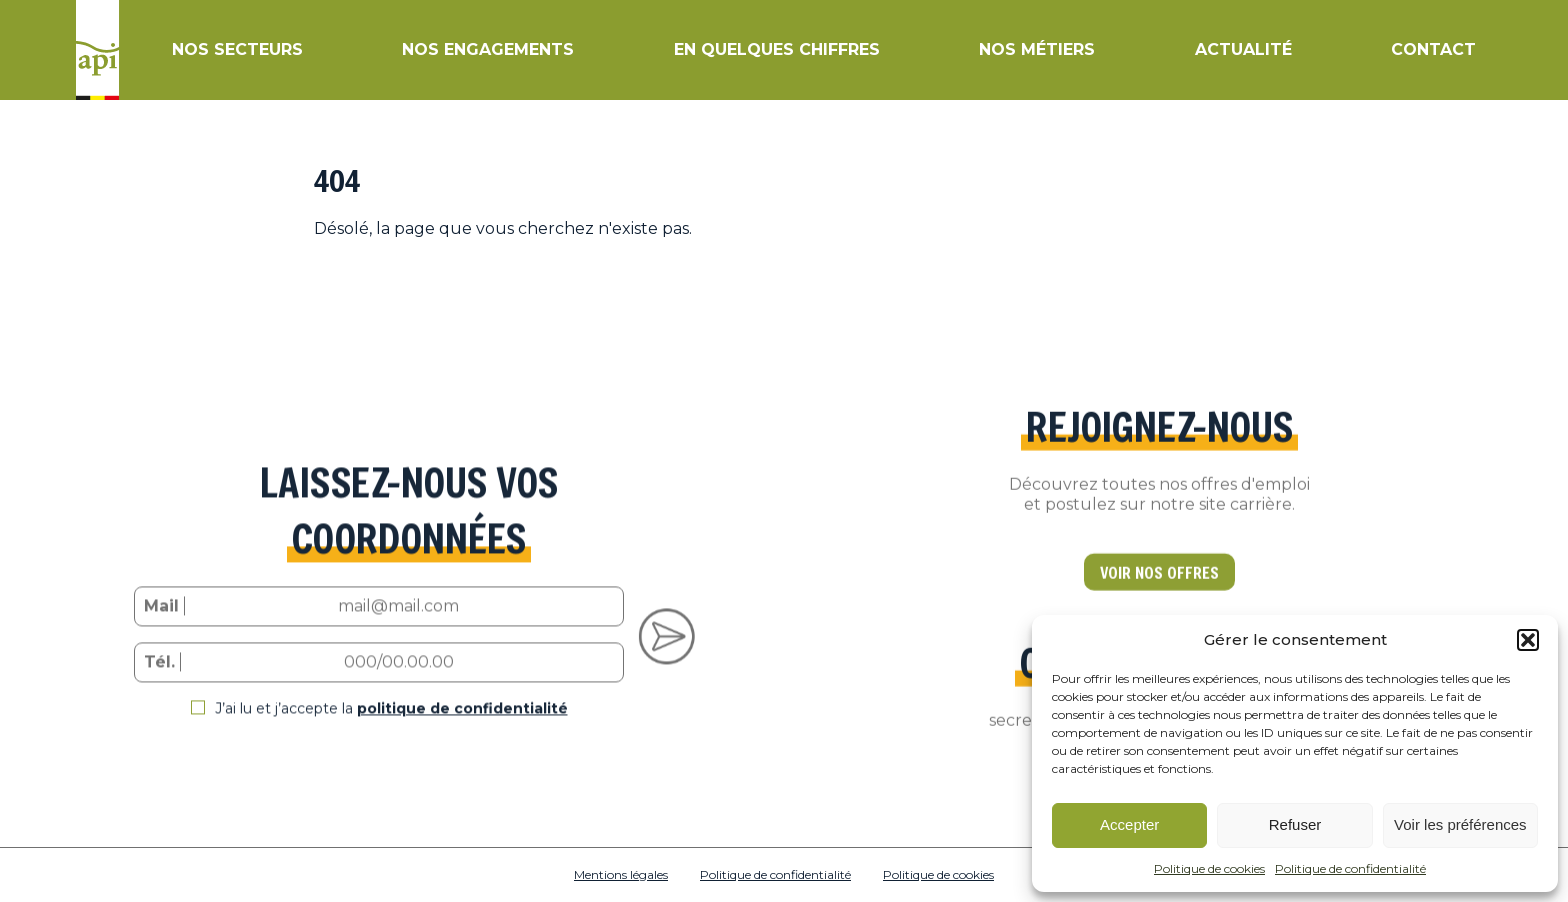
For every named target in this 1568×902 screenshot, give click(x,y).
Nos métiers (1037, 49)
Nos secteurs (237, 49)
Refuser (1295, 824)
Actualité (1243, 49)
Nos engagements (488, 49)
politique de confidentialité (462, 728)
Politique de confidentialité (1350, 868)
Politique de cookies (1209, 868)
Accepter (1129, 824)
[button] (1528, 640)
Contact (1433, 49)
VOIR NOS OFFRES (1159, 592)
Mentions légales (621, 874)
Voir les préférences (1460, 824)
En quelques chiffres (777, 49)
